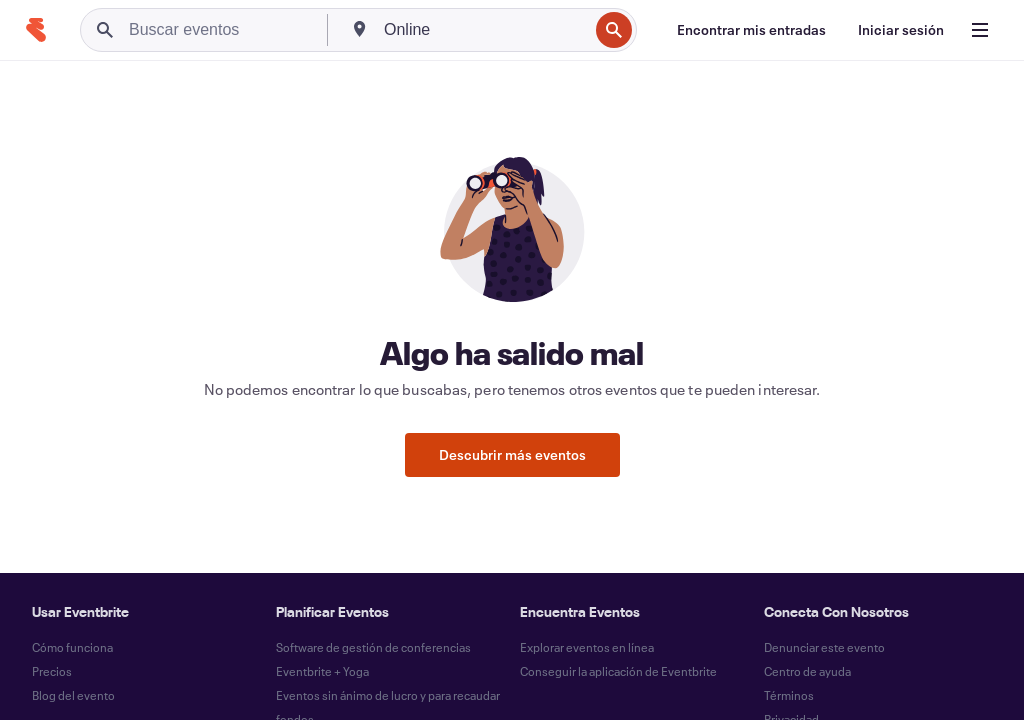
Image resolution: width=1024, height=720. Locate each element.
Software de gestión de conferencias (373, 647)
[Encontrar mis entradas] (751, 30)
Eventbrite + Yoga (322, 671)
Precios (52, 671)
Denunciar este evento (824, 647)
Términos (789, 695)
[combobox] (484, 30)
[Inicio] (36, 30)
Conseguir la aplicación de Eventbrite (618, 671)
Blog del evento (73, 695)
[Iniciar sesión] (901, 30)
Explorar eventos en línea (587, 647)
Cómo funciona (72, 647)
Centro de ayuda (807, 671)
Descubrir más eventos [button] (512, 454)
